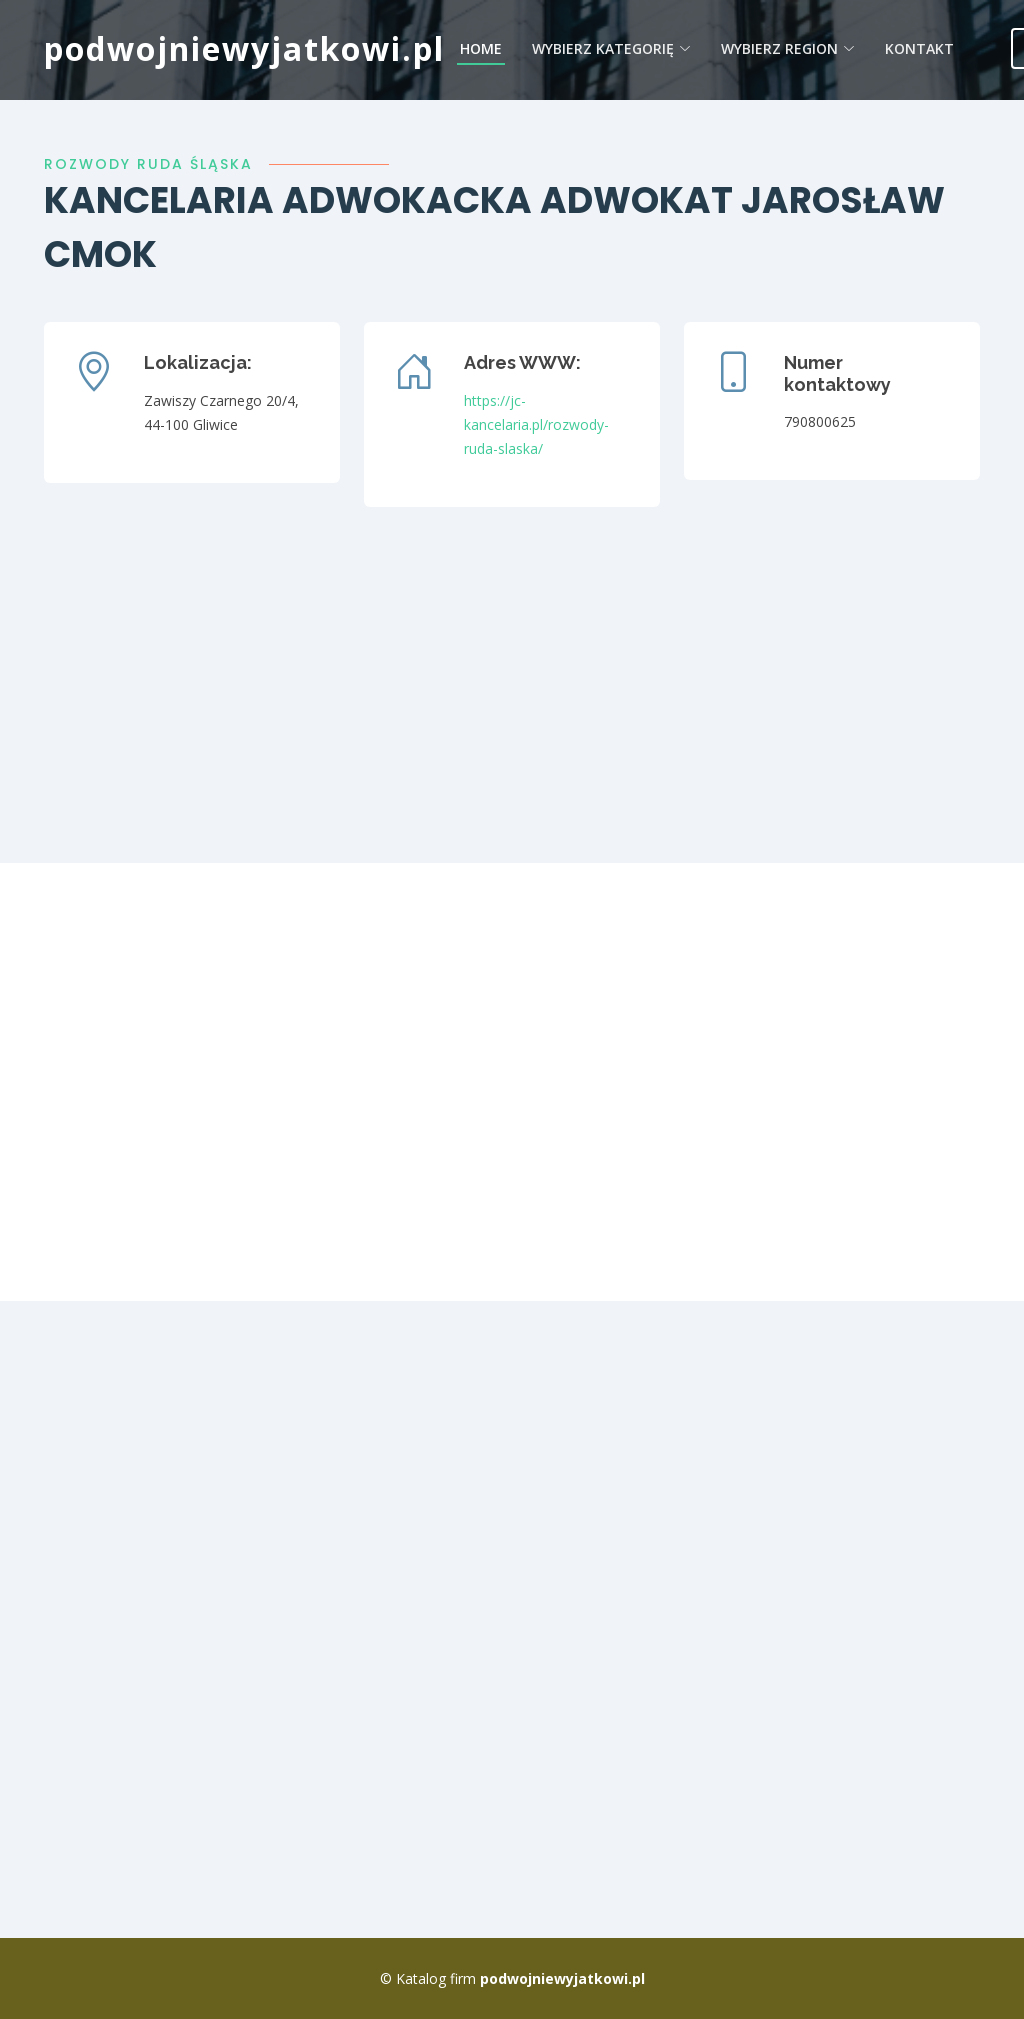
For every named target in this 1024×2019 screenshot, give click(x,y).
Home (481, 48)
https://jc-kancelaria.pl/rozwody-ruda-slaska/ (536, 424)
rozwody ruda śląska (148, 164)
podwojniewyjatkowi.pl (244, 48)
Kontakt (919, 48)
